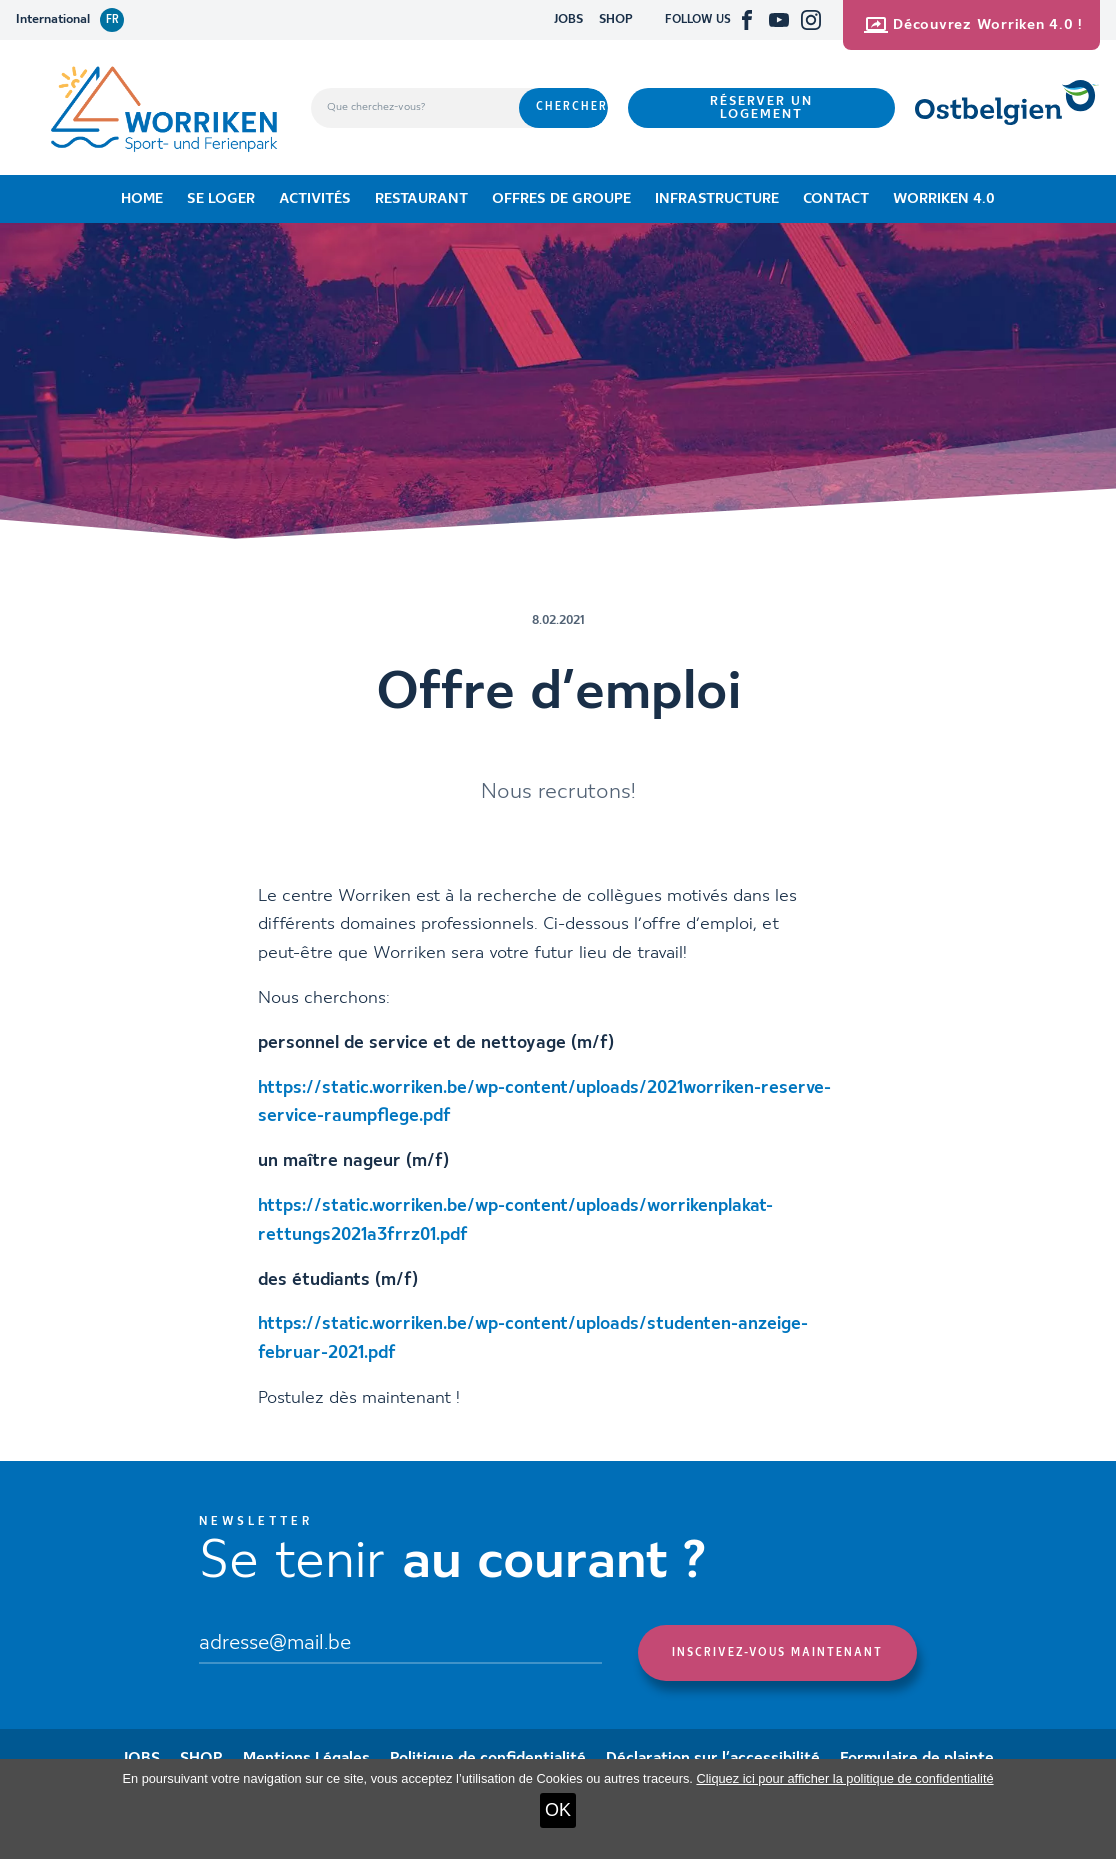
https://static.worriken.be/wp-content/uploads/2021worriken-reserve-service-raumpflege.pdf (544, 1102)
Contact (836, 199)
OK (558, 1810)
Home (142, 199)
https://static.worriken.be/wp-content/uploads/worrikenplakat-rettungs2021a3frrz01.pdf (515, 1220)
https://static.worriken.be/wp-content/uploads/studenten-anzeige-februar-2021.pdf (533, 1338)
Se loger (221, 199)
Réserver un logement (761, 108)
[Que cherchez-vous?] (415, 108)
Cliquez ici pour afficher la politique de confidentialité (844, 1778)
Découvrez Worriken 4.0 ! (973, 25)
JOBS (568, 19)
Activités (315, 199)
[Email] (400, 1644)
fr (112, 20)
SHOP (616, 19)
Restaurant (421, 199)
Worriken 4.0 (944, 199)
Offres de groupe (561, 199)
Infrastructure (717, 199)
